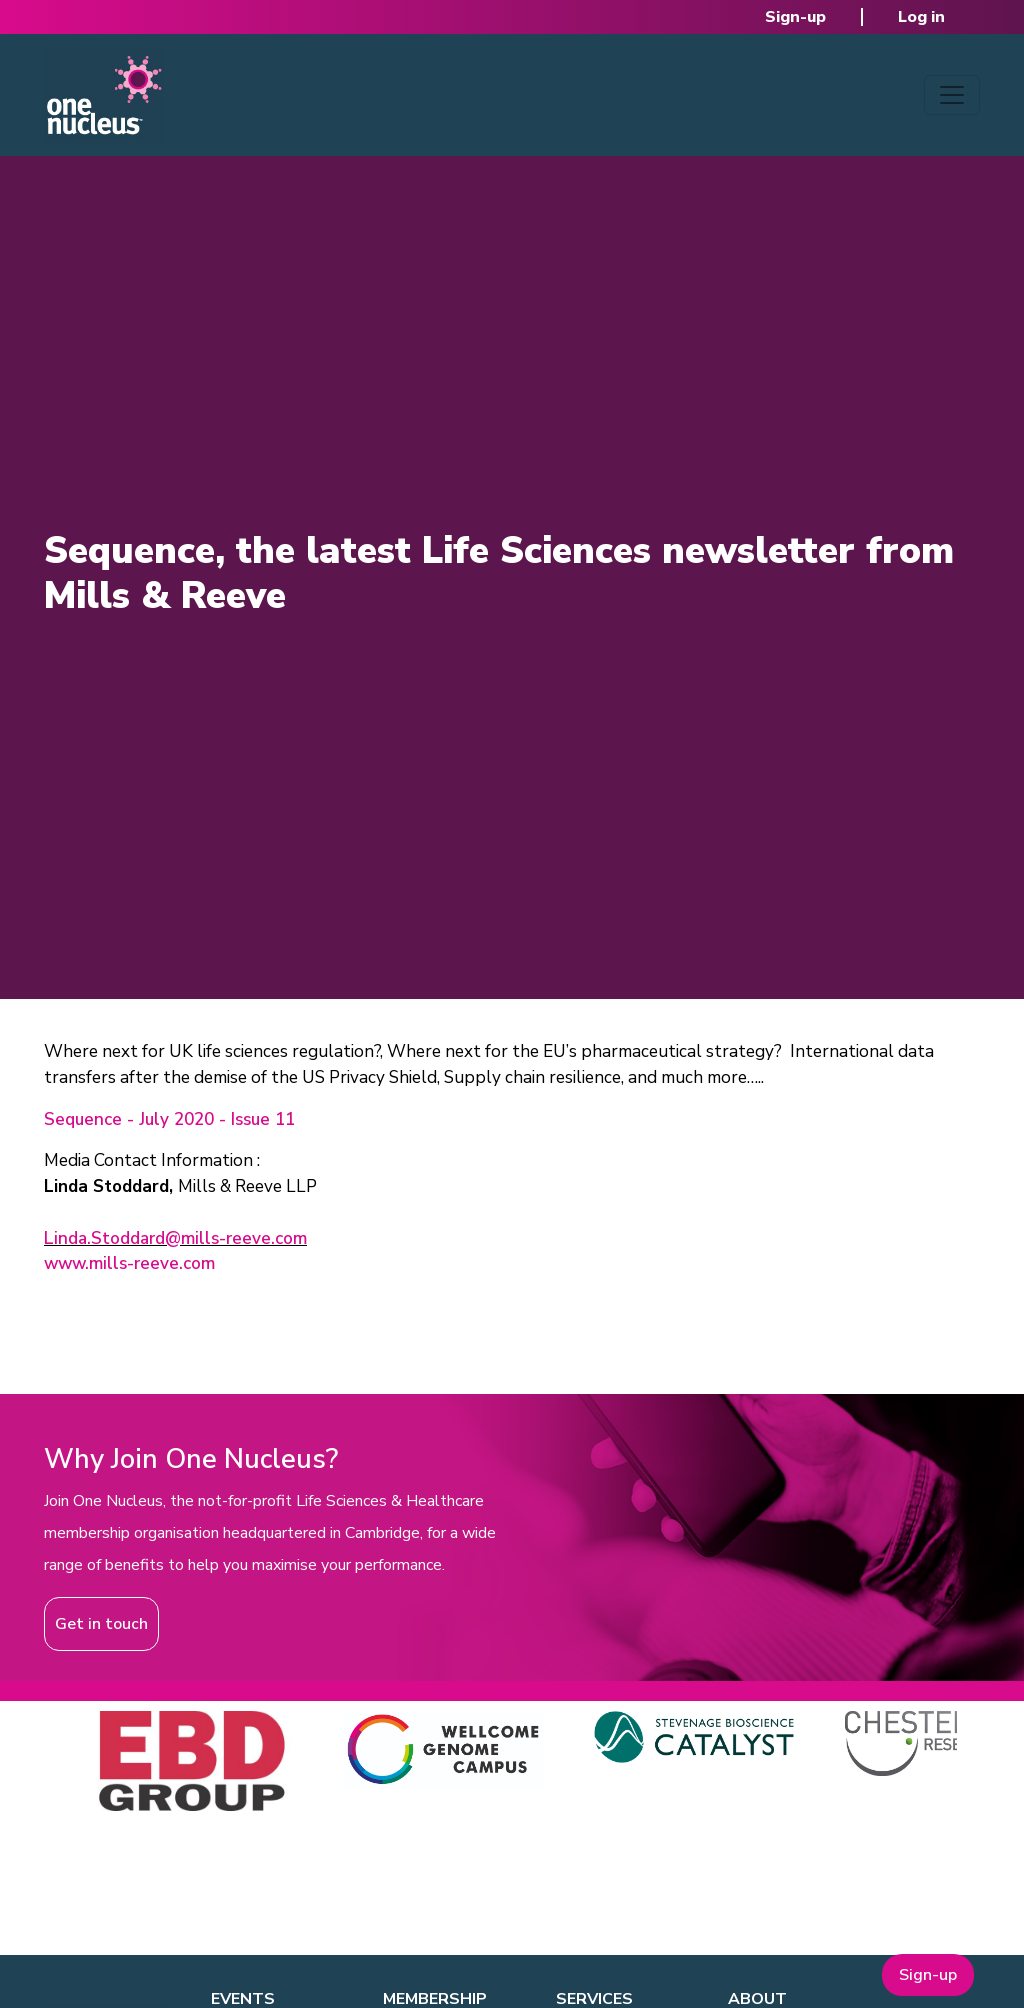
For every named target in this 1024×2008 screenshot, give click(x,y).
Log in (921, 17)
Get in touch (101, 1624)
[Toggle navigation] (952, 95)
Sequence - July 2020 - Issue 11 (169, 1119)
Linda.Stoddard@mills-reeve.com (175, 1238)
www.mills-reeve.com (129, 1263)
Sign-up (795, 17)
